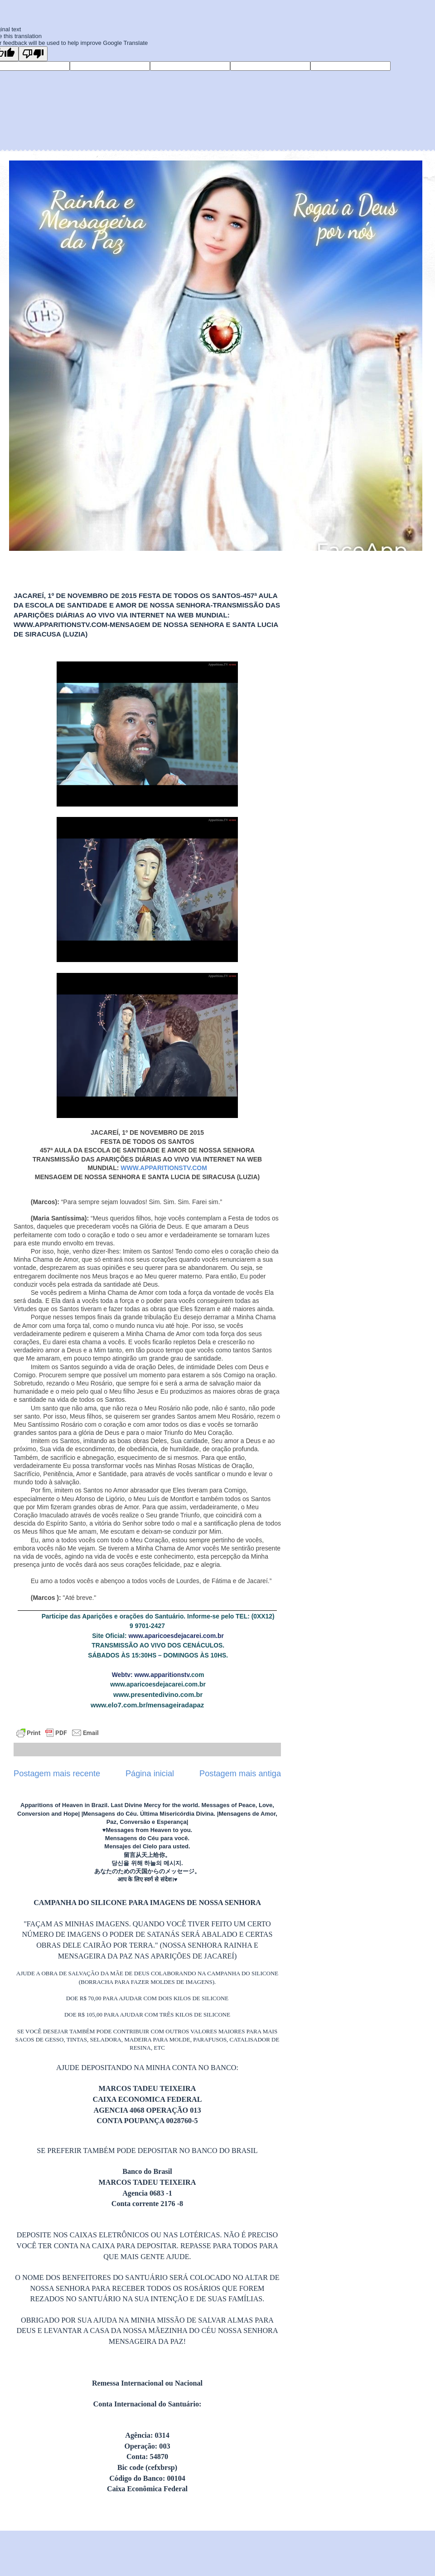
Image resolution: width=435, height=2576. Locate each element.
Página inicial (150, 1773)
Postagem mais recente (57, 1773)
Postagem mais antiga (240, 1773)
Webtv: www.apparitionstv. (151, 1674)
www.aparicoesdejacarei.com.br (176, 1635)
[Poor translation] (33, 53)
